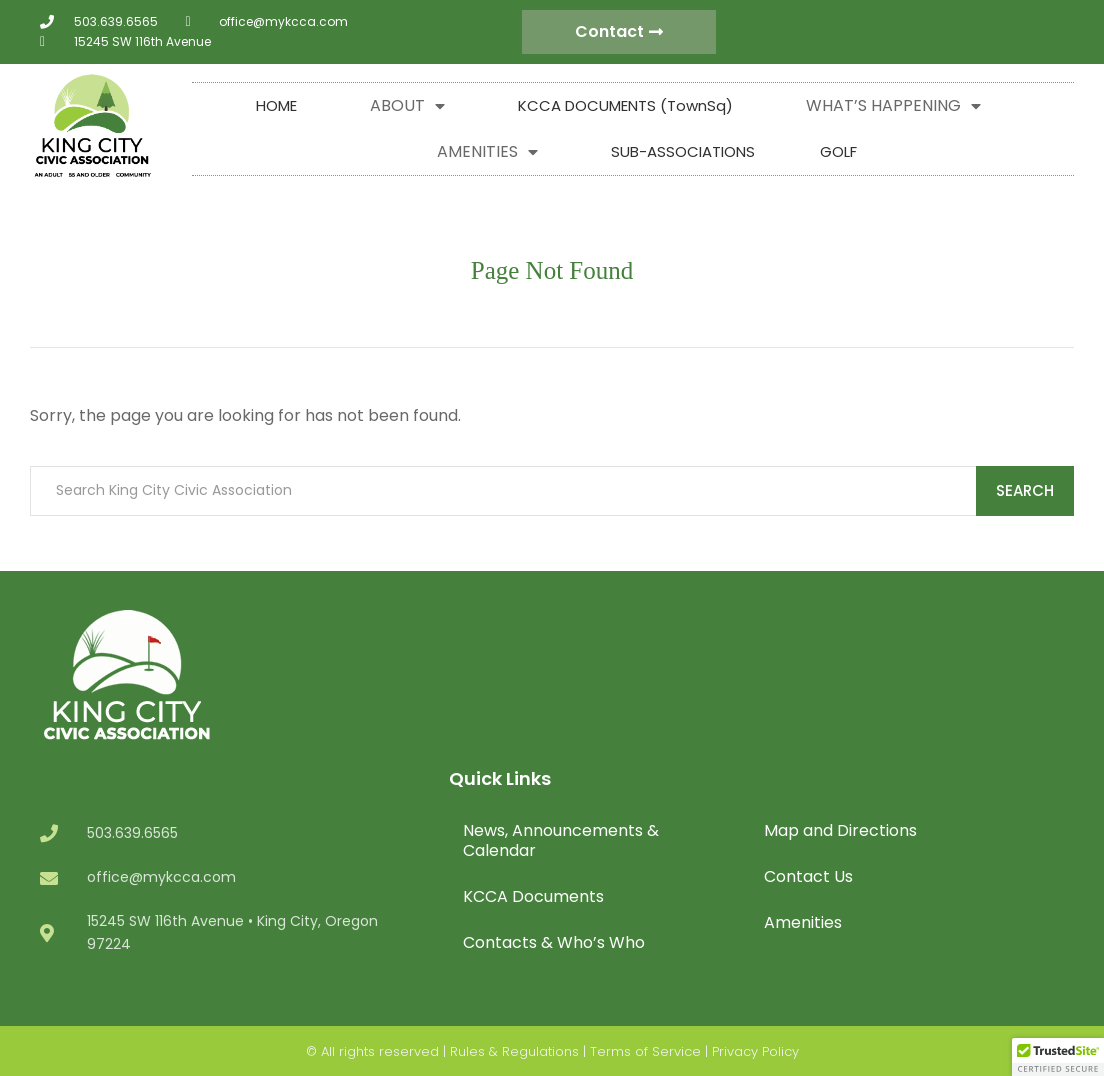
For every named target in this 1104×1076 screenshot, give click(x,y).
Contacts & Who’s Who (554, 942)
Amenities (803, 922)
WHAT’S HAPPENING (893, 106)
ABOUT (407, 106)
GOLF (838, 151)
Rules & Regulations (514, 1051)
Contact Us (808, 876)
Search (1025, 490)
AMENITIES (487, 152)
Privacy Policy (755, 1051)
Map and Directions (840, 830)
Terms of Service (645, 1051)
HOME (276, 105)
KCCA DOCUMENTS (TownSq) (625, 105)
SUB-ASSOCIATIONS (683, 151)
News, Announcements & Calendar (561, 840)
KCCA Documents (533, 896)
